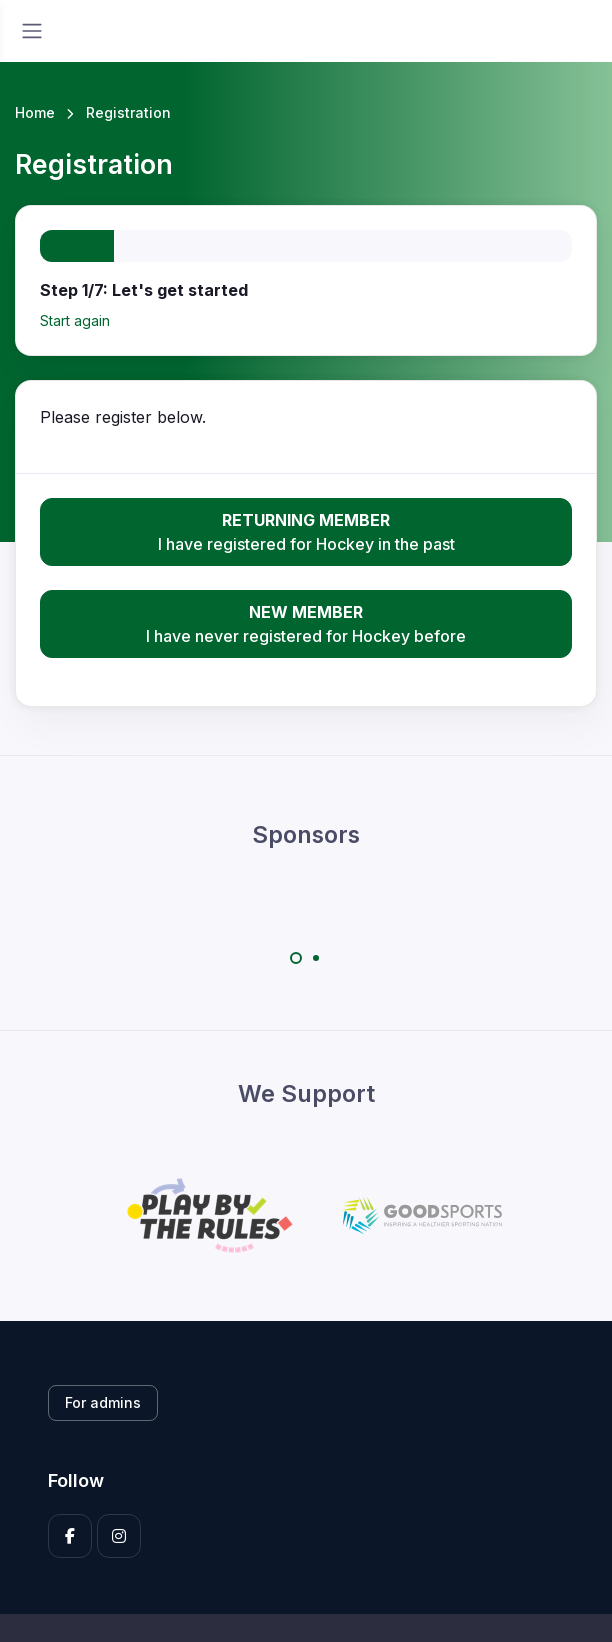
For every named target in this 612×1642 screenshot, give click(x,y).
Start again (75, 320)
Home (35, 112)
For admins (103, 1402)
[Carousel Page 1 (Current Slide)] (296, 958)
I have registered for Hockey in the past (306, 531)
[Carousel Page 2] (316, 958)
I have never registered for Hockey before (306, 623)
